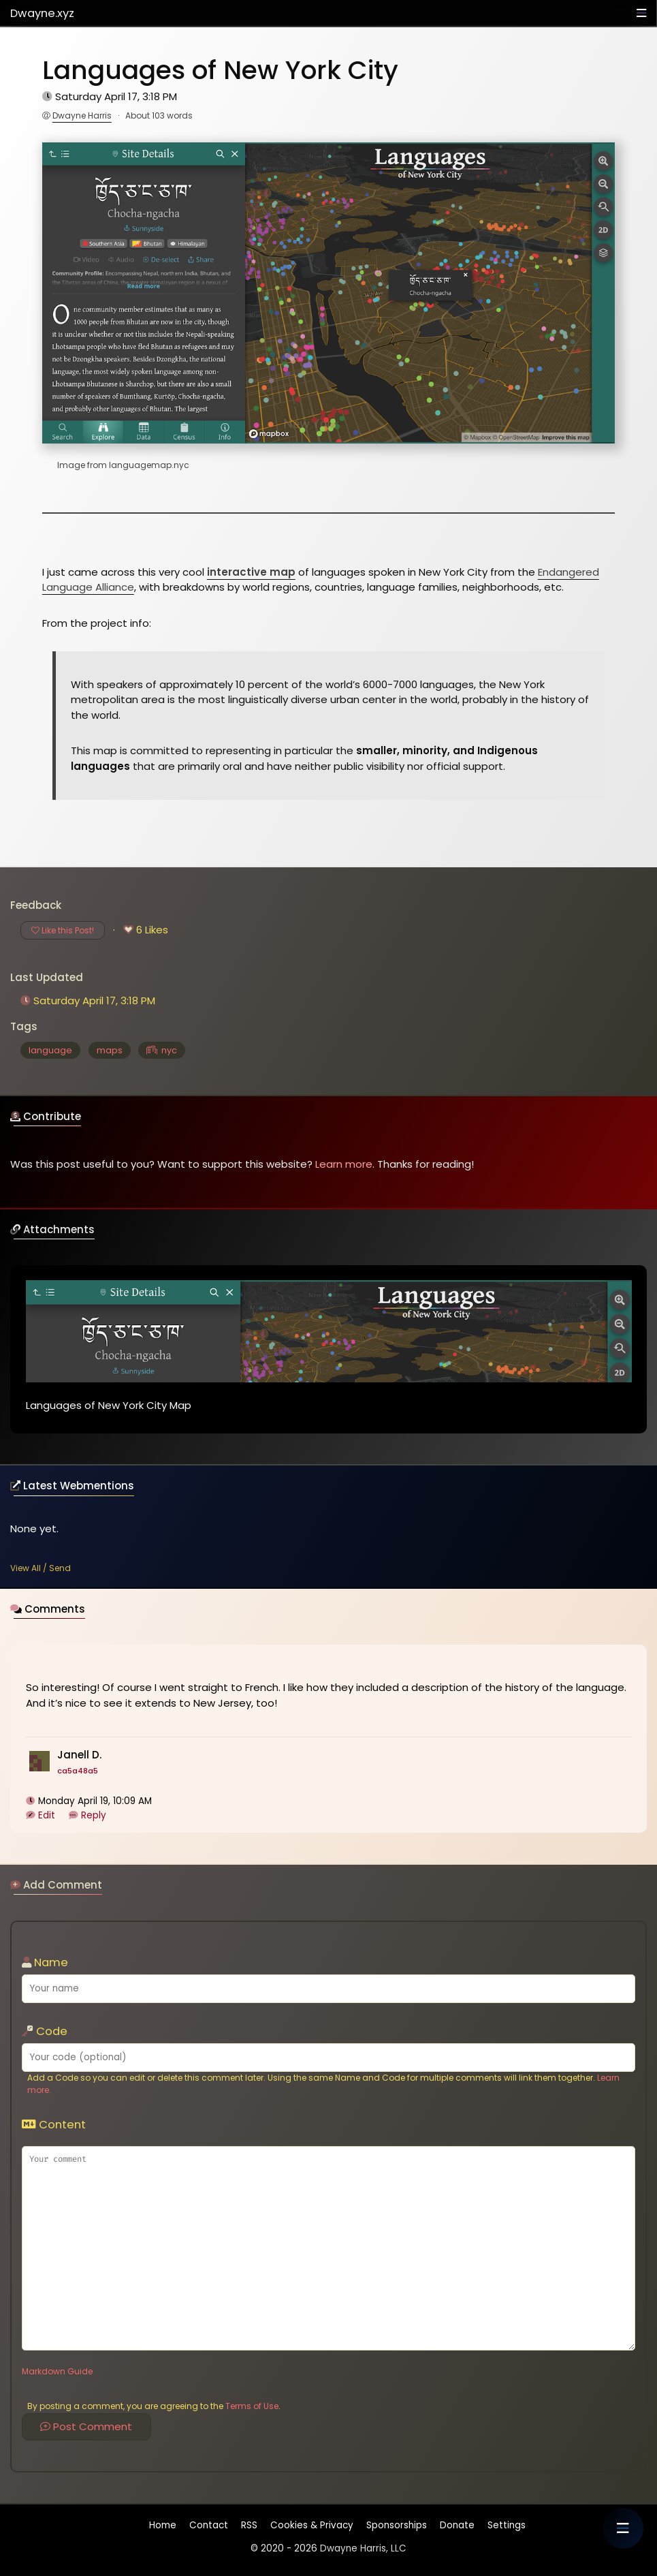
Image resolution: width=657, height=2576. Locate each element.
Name (45, 1962)
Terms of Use (251, 2406)
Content (54, 2124)
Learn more (343, 1164)
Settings (506, 2525)
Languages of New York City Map (109, 1408)
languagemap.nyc (149, 465)
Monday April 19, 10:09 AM (96, 1803)
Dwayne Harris (82, 115)
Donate (457, 2525)
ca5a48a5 (78, 1773)
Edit (47, 1818)
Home (163, 2527)
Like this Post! (62, 930)
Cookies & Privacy (311, 2525)
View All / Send (40, 1568)
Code (44, 2031)
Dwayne (42, 13)
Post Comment (86, 2426)
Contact (208, 2525)
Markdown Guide (57, 2371)
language (50, 1050)
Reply (94, 1818)
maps (110, 1050)
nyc (161, 1050)
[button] (623, 2528)
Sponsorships (396, 2525)
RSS (249, 2525)
